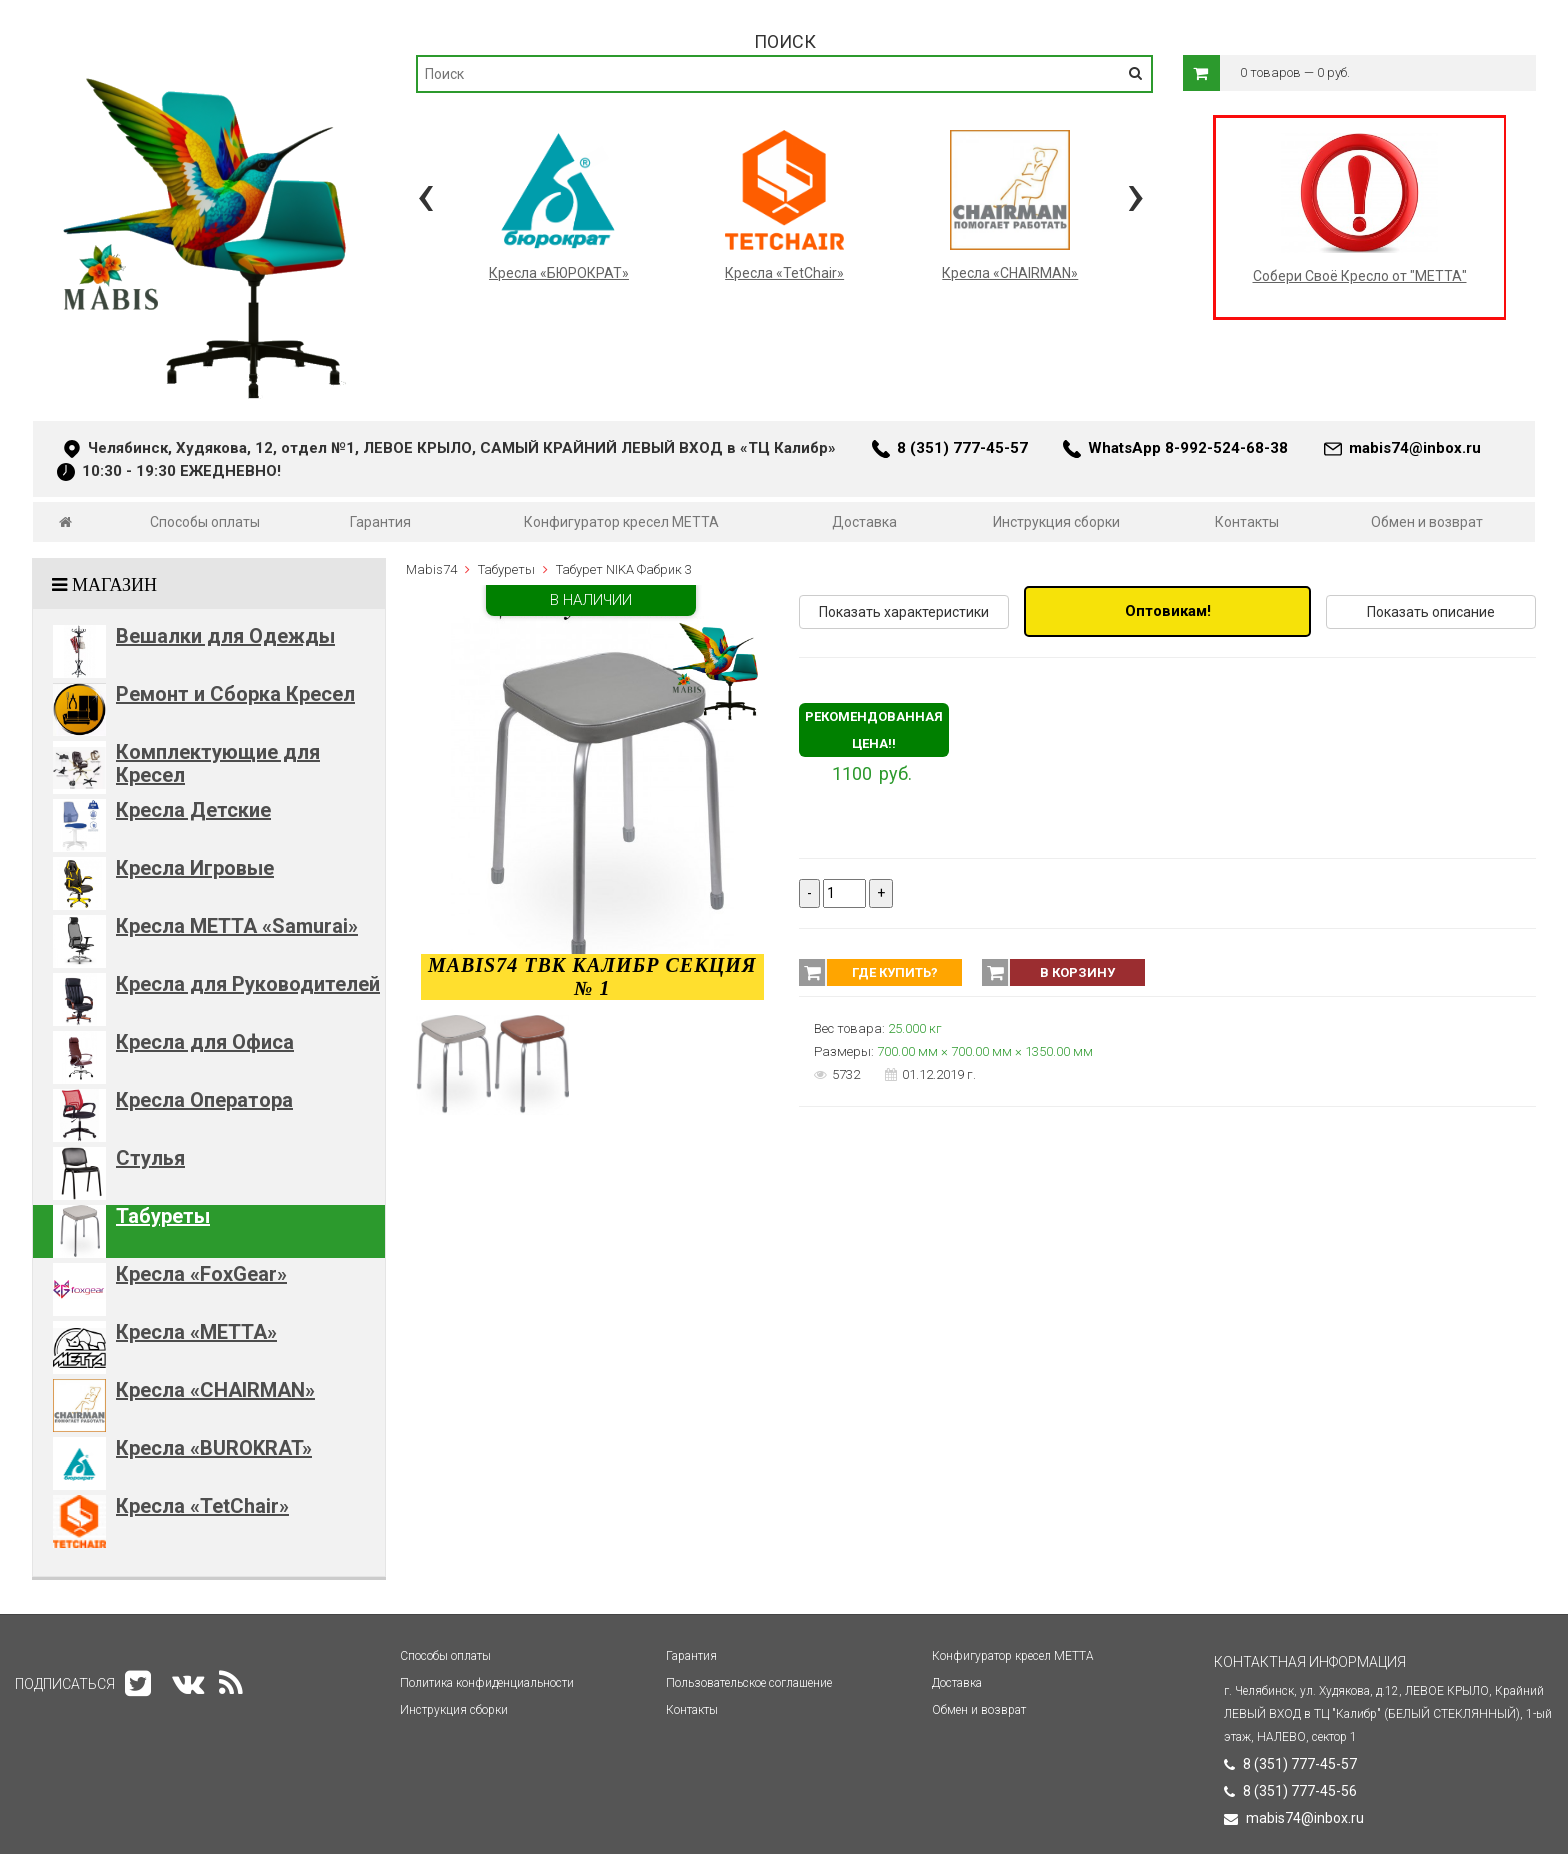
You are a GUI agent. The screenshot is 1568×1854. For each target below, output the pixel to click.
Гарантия (380, 522)
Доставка (864, 522)
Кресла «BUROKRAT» (214, 1448)
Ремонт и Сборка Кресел (235, 694)
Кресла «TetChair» (202, 1506)
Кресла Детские (193, 810)
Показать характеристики (904, 612)
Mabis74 (431, 569)
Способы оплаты (205, 522)
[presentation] (425, 194)
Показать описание (1431, 612)
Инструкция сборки (1056, 522)
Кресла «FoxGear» (201, 1274)
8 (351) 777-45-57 (962, 448)
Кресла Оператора (204, 1100)
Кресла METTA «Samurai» (237, 926)
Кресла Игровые (195, 868)
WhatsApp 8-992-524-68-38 (1188, 448)
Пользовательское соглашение (749, 1683)
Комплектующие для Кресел (218, 763)
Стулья (150, 1158)
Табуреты (163, 1216)
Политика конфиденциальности (487, 1683)
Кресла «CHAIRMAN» (215, 1390)
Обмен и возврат (1427, 522)
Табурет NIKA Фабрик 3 (624, 569)
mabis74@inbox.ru (1415, 448)
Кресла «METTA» (196, 1332)
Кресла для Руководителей (248, 984)
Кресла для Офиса (205, 1042)
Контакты (1247, 522)
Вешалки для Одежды (225, 636)
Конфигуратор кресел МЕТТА (621, 522)
